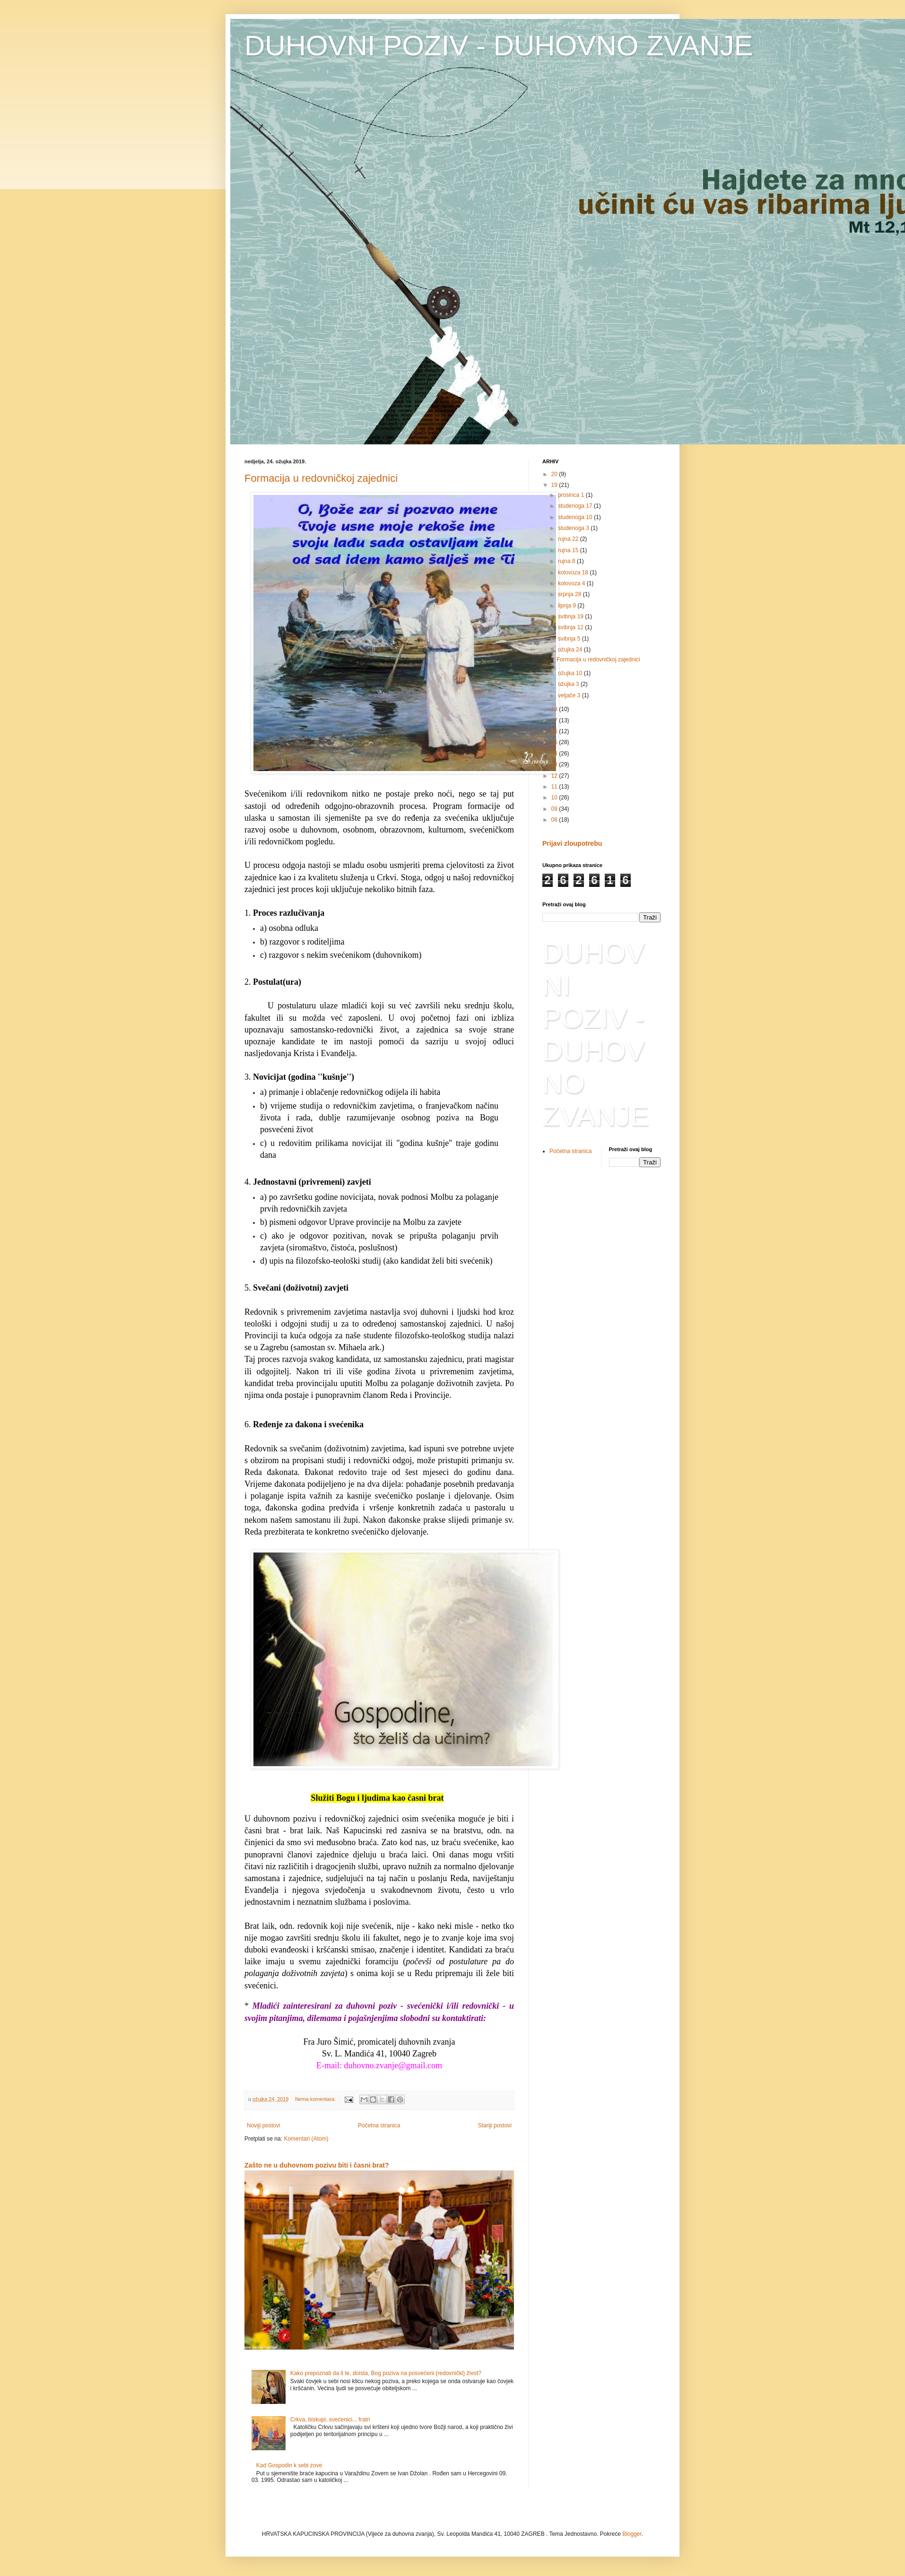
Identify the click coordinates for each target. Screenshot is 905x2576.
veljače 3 (570, 695)
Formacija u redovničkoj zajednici (321, 478)
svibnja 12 (571, 627)
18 (555, 709)
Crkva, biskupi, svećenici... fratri (330, 2419)
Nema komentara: (316, 2099)
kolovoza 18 (574, 572)
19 (555, 485)
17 (555, 720)
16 (555, 731)
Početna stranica (379, 2125)
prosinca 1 (572, 495)
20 (555, 474)
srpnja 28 (570, 594)
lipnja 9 (567, 605)
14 (555, 753)
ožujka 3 (569, 684)
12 (555, 775)
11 (555, 786)
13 (555, 764)
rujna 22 (569, 539)
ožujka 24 (571, 649)
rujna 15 (569, 550)
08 (555, 819)
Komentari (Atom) (306, 2138)
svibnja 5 (570, 638)
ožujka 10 (571, 673)
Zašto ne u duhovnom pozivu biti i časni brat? (316, 2165)
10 (555, 797)
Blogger (632, 2534)
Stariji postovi (495, 2125)
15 (555, 742)
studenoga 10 (576, 517)
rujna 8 (567, 561)
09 (555, 809)
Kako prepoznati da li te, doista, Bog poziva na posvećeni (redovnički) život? (385, 2373)
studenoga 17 (576, 506)
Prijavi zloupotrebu (572, 843)
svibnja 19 (571, 616)
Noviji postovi (263, 2125)
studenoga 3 (574, 528)
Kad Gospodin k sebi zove (289, 2465)
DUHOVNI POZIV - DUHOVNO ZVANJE (498, 45)
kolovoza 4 (572, 583)
